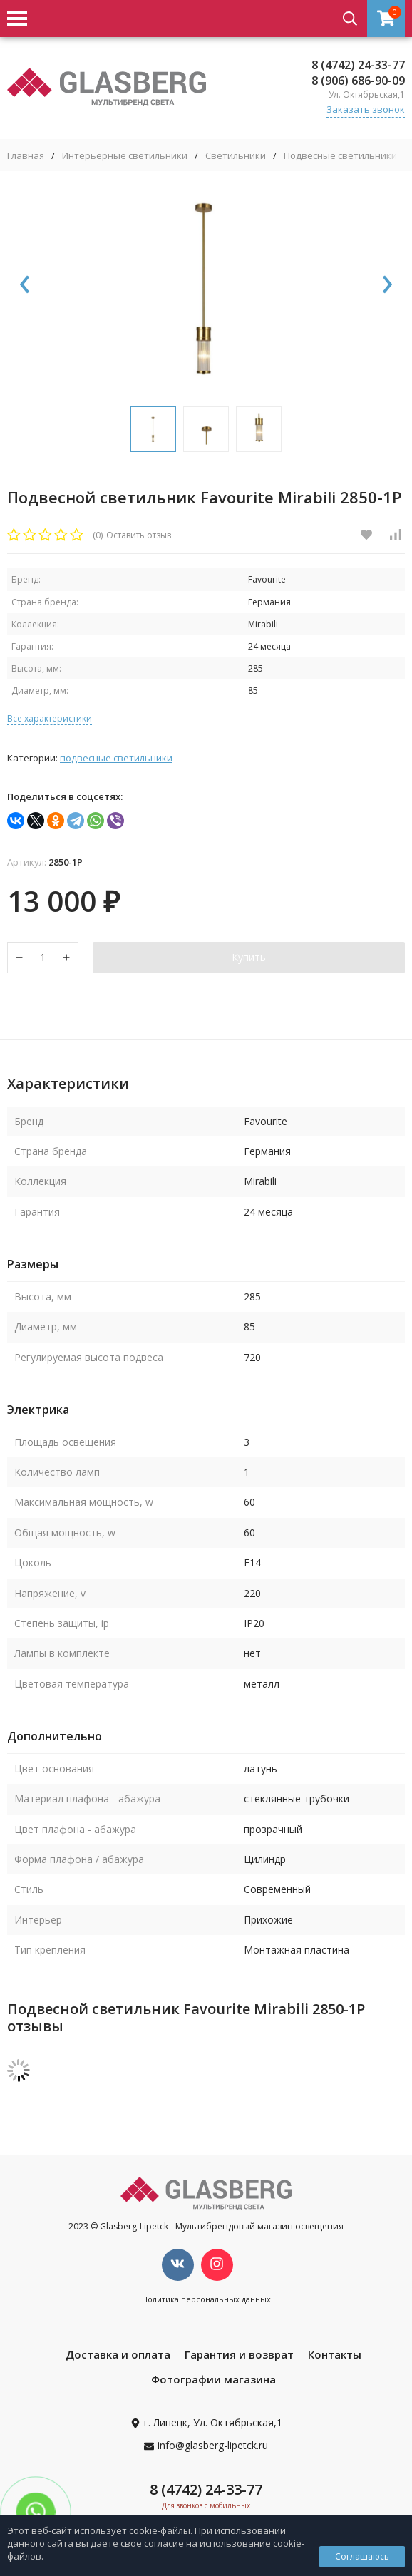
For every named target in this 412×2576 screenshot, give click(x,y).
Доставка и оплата (118, 2354)
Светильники (235, 155)
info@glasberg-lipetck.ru (213, 2445)
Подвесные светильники (340, 155)
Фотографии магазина (213, 2379)
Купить (249, 957)
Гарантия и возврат (239, 2354)
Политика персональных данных (206, 2299)
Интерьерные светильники (124, 155)
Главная (25, 155)
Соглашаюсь (362, 2556)
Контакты (334, 2354)
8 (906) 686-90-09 (358, 80)
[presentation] (25, 285)
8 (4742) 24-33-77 (358, 65)
